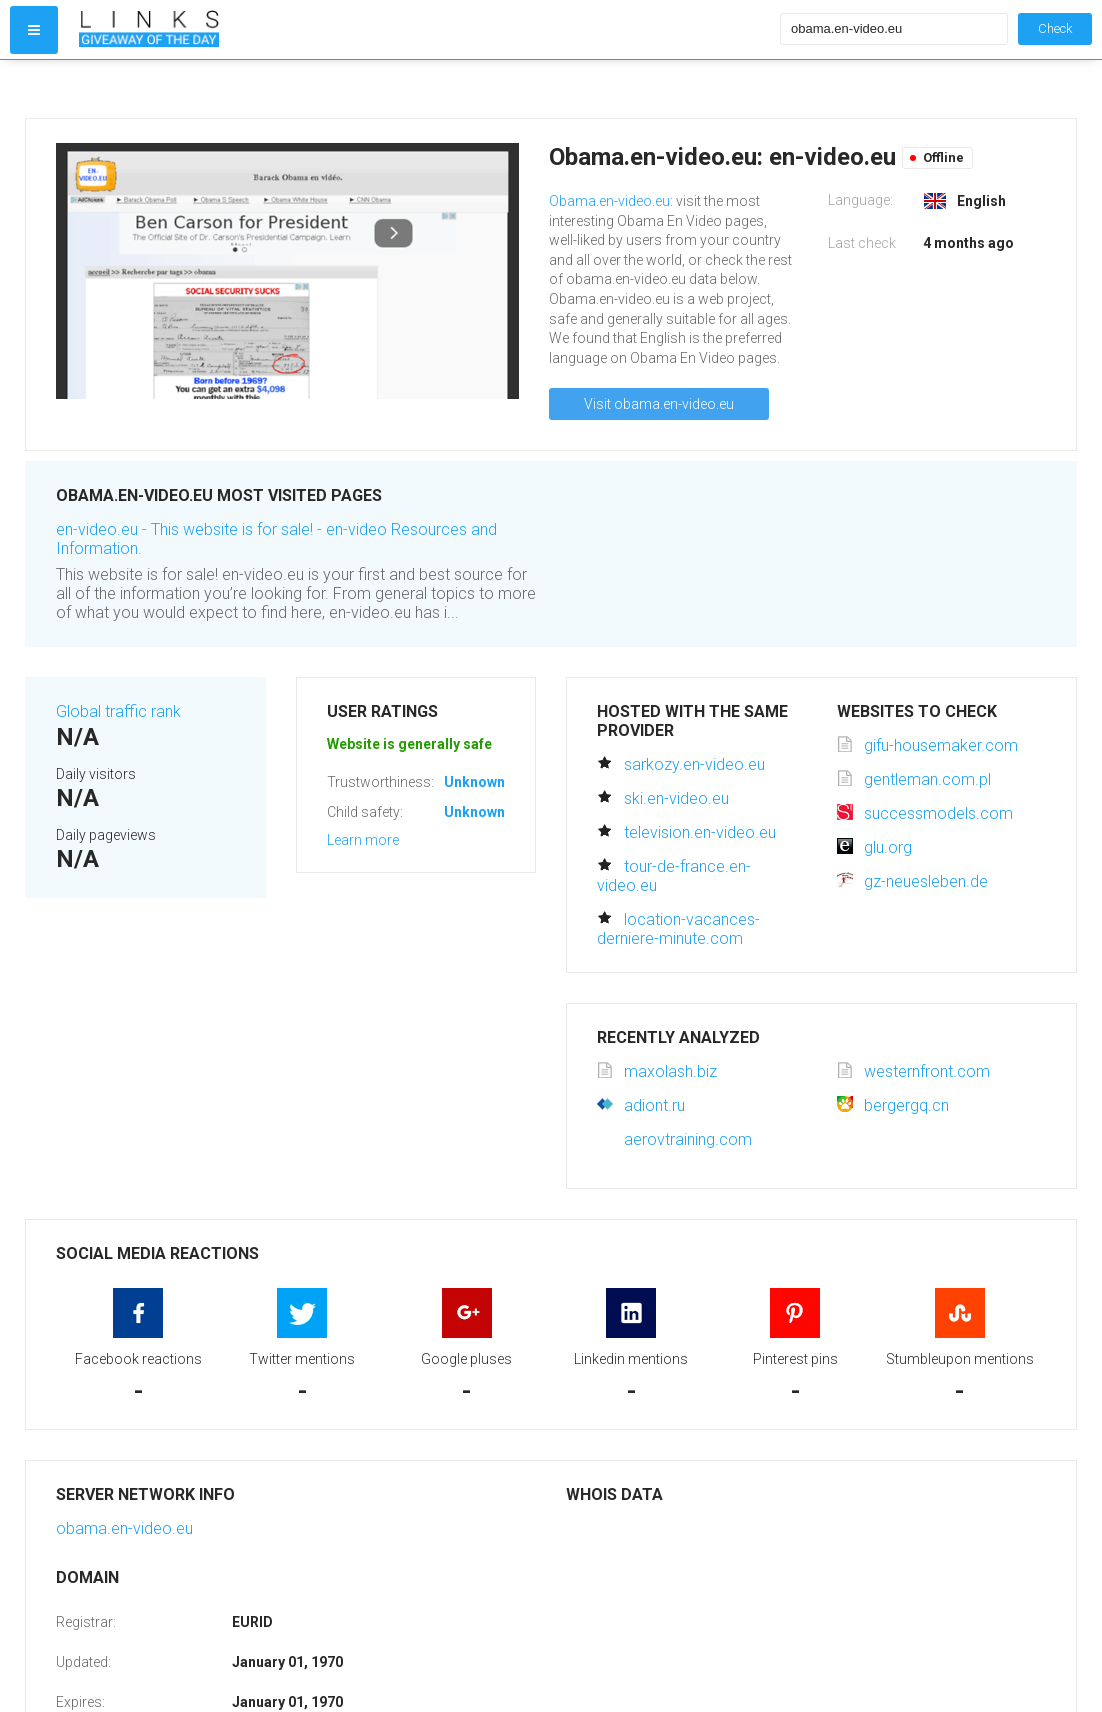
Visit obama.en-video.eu (659, 404)
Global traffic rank (118, 711)
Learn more (363, 840)
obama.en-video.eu (124, 1528)
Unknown (474, 782)
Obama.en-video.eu (609, 201)
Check (1055, 28)
